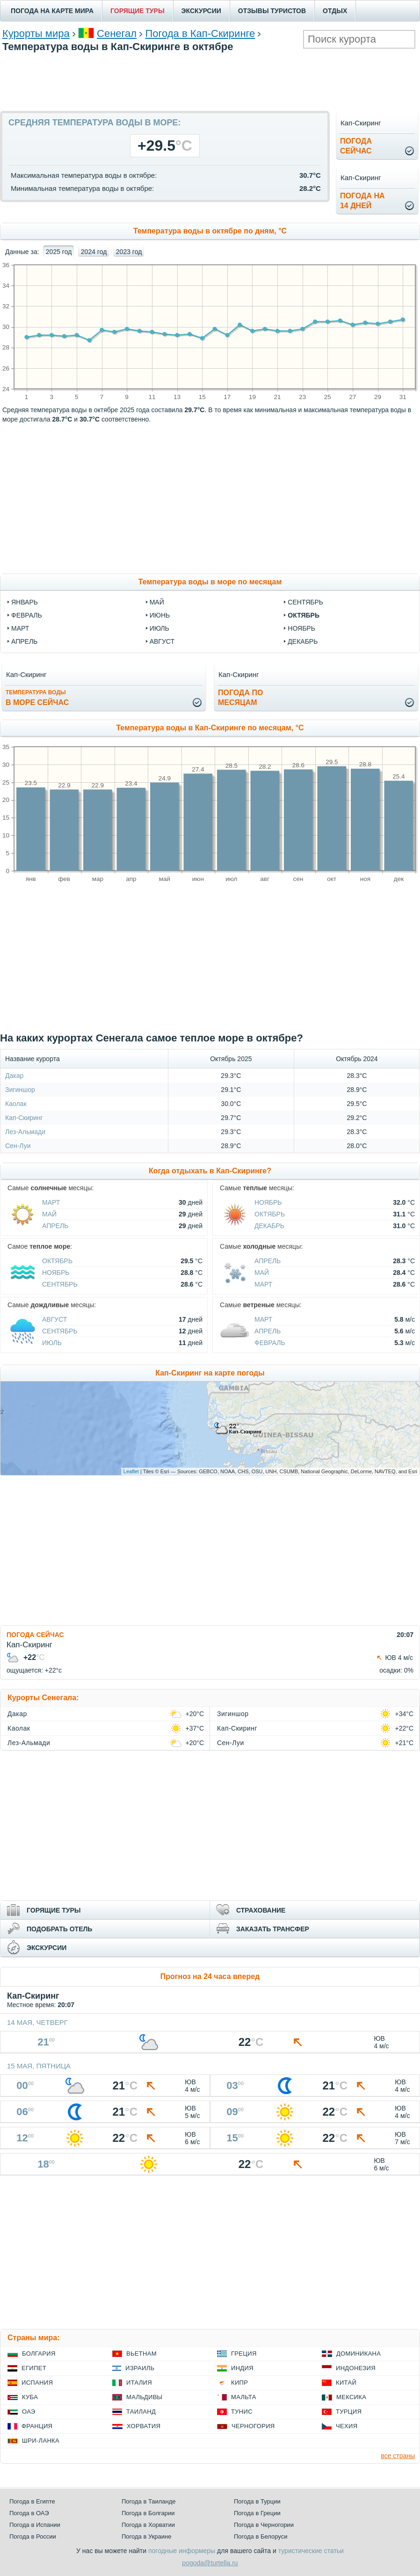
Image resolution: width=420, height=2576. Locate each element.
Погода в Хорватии (148, 2524)
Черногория (253, 2426)
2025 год (59, 251)
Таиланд (141, 2411)
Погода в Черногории (264, 2524)
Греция (244, 2353)
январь (24, 602)
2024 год (94, 251)
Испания (37, 2382)
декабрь (303, 641)
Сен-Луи (17, 1146)
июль (159, 628)
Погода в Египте (32, 2501)
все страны (398, 2456)
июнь (160, 615)
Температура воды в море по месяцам (210, 582)
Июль (52, 1342)
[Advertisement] (210, 80)
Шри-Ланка (40, 2440)
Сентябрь (60, 1284)
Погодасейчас (356, 146)
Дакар (14, 1075)
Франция (37, 2426)
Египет (34, 2368)
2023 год (129, 251)
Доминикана (358, 2353)
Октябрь (269, 1214)
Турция (349, 2411)
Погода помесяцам (240, 697)
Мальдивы (144, 2397)
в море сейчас (37, 697)
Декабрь (269, 1226)
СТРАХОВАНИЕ (260, 1910)
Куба (30, 2397)
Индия (242, 2368)
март (20, 628)
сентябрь (305, 602)
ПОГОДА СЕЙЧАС (35, 1634)
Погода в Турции (257, 2501)
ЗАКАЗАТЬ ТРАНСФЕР (272, 1929)
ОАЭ (29, 2411)
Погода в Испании (34, 2524)
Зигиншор (20, 1089)
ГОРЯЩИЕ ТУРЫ (137, 11)
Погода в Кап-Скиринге (200, 33)
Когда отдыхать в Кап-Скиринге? (210, 1171)
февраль (26, 615)
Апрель (55, 1226)
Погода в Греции (257, 2513)
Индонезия (356, 2368)
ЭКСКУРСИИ (201, 11)
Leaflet (131, 1471)
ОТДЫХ (335, 11)
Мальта (243, 2397)
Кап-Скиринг (24, 1117)
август (162, 641)
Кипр (239, 2382)
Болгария (39, 2353)
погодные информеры (181, 2550)
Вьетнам (141, 2353)
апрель (24, 641)
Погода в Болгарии (148, 2513)
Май (49, 1214)
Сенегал (117, 33)
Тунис (242, 2411)
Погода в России (32, 2536)
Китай (346, 2382)
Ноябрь (268, 1202)
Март (51, 1202)
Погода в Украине (146, 2536)
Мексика (351, 2397)
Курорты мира (36, 33)
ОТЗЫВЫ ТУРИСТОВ (272, 11)
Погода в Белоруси (260, 2536)
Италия (139, 2382)
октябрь (303, 615)
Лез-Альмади (25, 1131)
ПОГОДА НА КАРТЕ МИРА (52, 11)
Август (54, 1319)
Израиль (139, 2368)
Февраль (269, 1342)
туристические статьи (311, 2550)
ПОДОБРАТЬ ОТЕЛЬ (59, 1929)
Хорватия (143, 2426)
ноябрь (301, 628)
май (157, 602)
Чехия (346, 2426)
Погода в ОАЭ (29, 2513)
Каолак (16, 1103)
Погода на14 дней (362, 201)
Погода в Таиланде (149, 2501)
